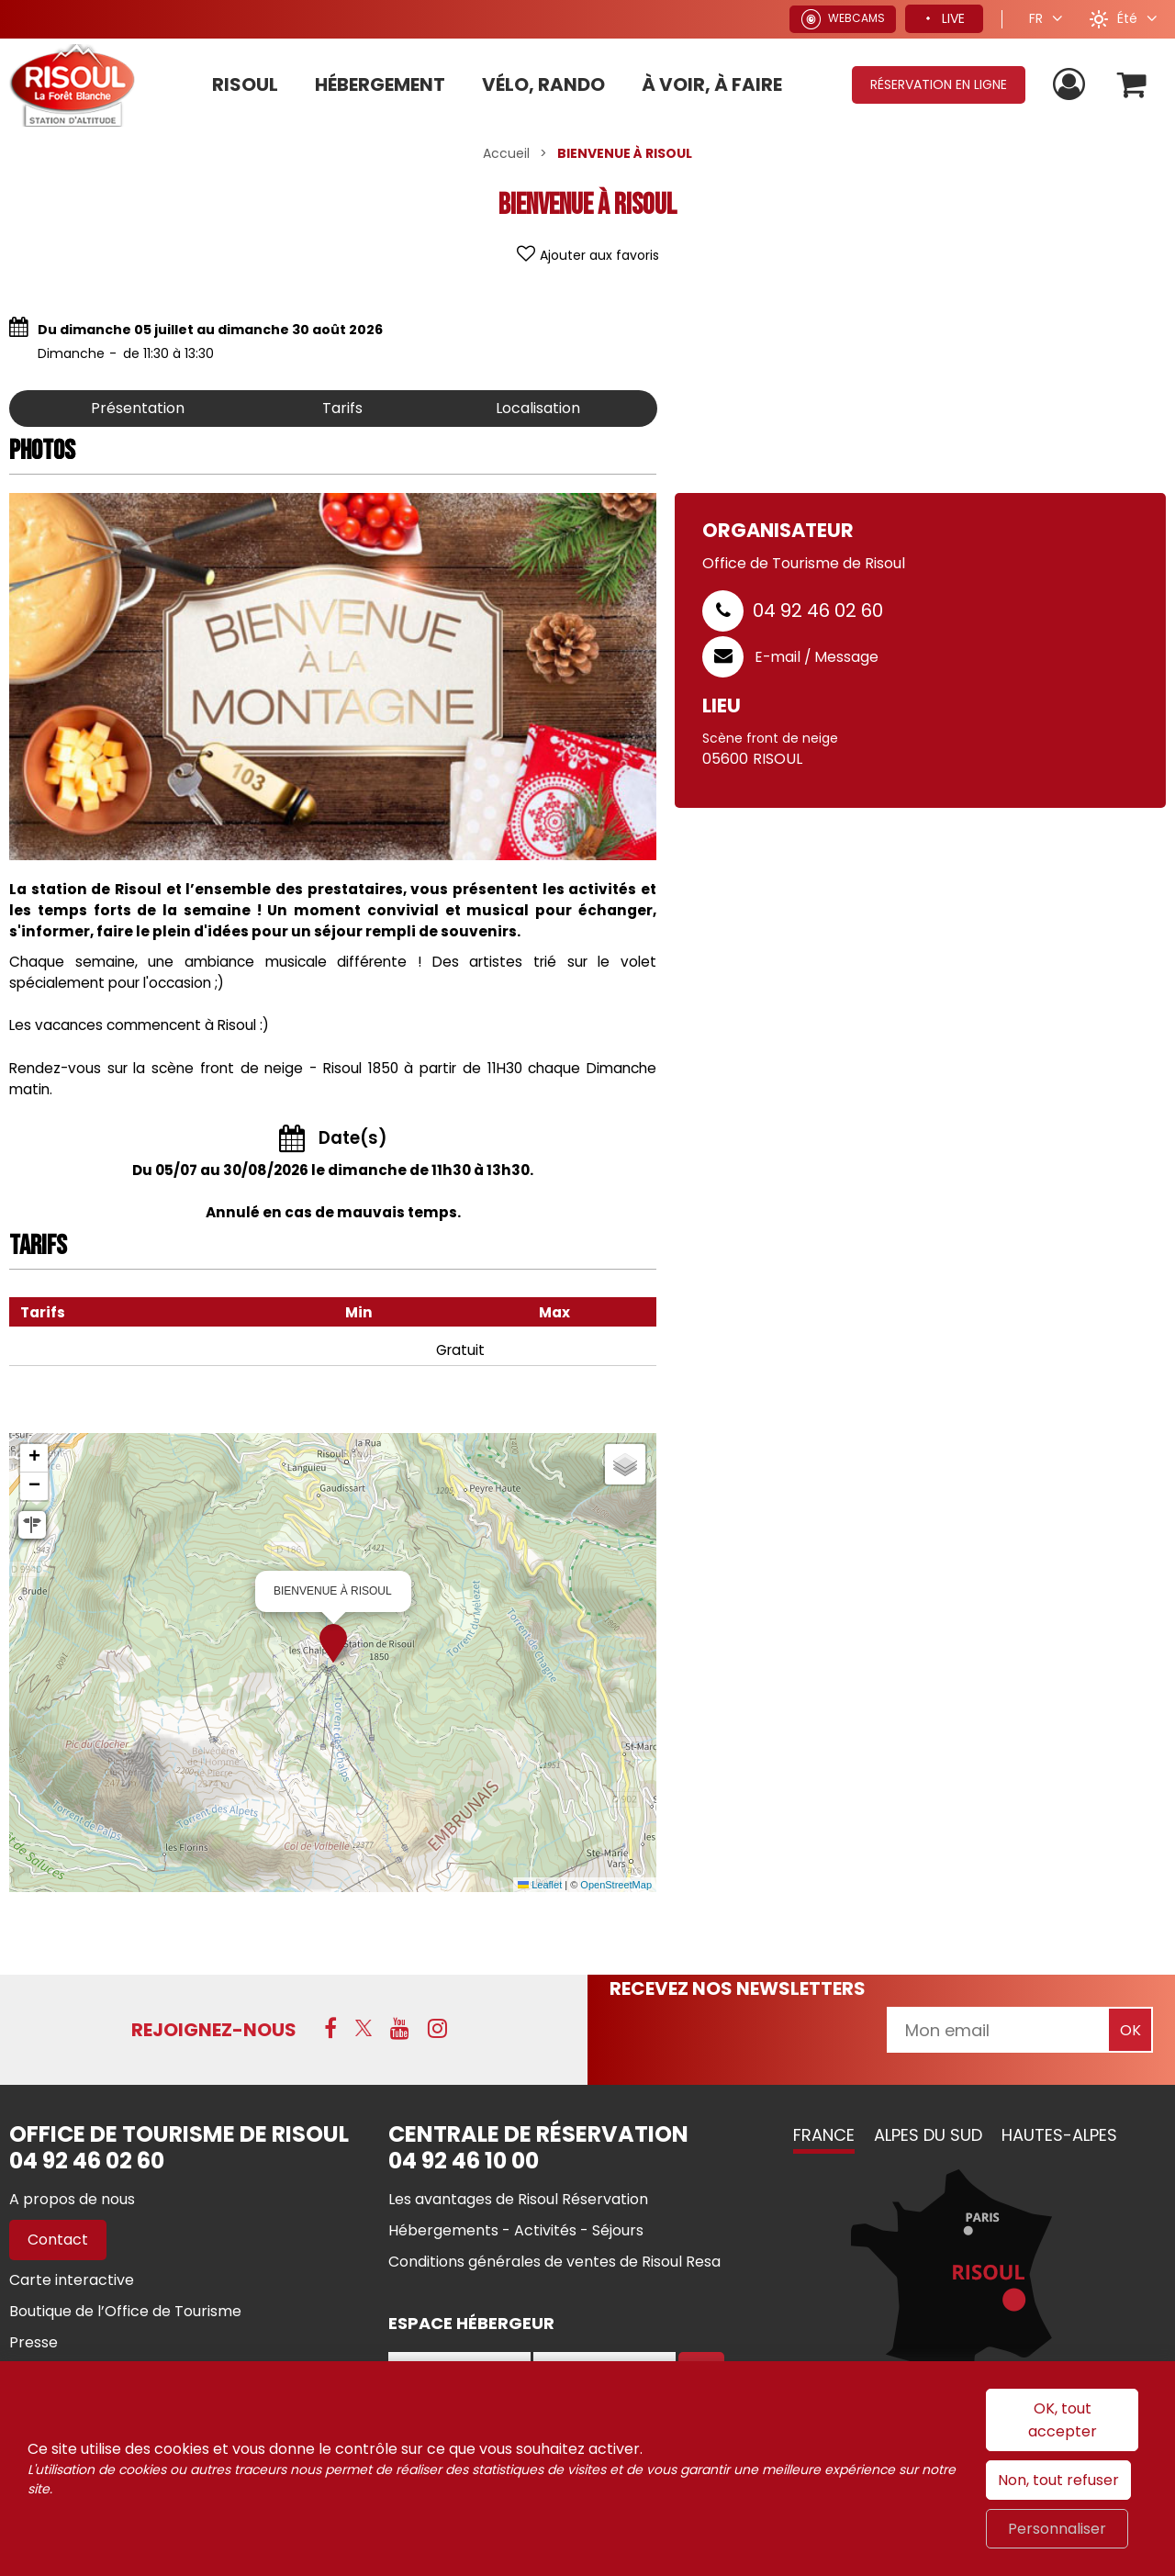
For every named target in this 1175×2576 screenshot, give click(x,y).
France (824, 2134)
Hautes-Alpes (1059, 2134)
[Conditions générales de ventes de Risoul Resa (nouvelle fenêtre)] (554, 2261)
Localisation (538, 408)
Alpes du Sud (928, 2134)
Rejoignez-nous (214, 2030)
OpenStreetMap (616, 1884)
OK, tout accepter (1062, 2420)
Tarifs (342, 408)
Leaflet (540, 1884)
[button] (1132, 85)
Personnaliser (1057, 2528)
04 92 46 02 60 (818, 610)
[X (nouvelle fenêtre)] (363, 2028)
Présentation (138, 408)
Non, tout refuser (1058, 2480)
